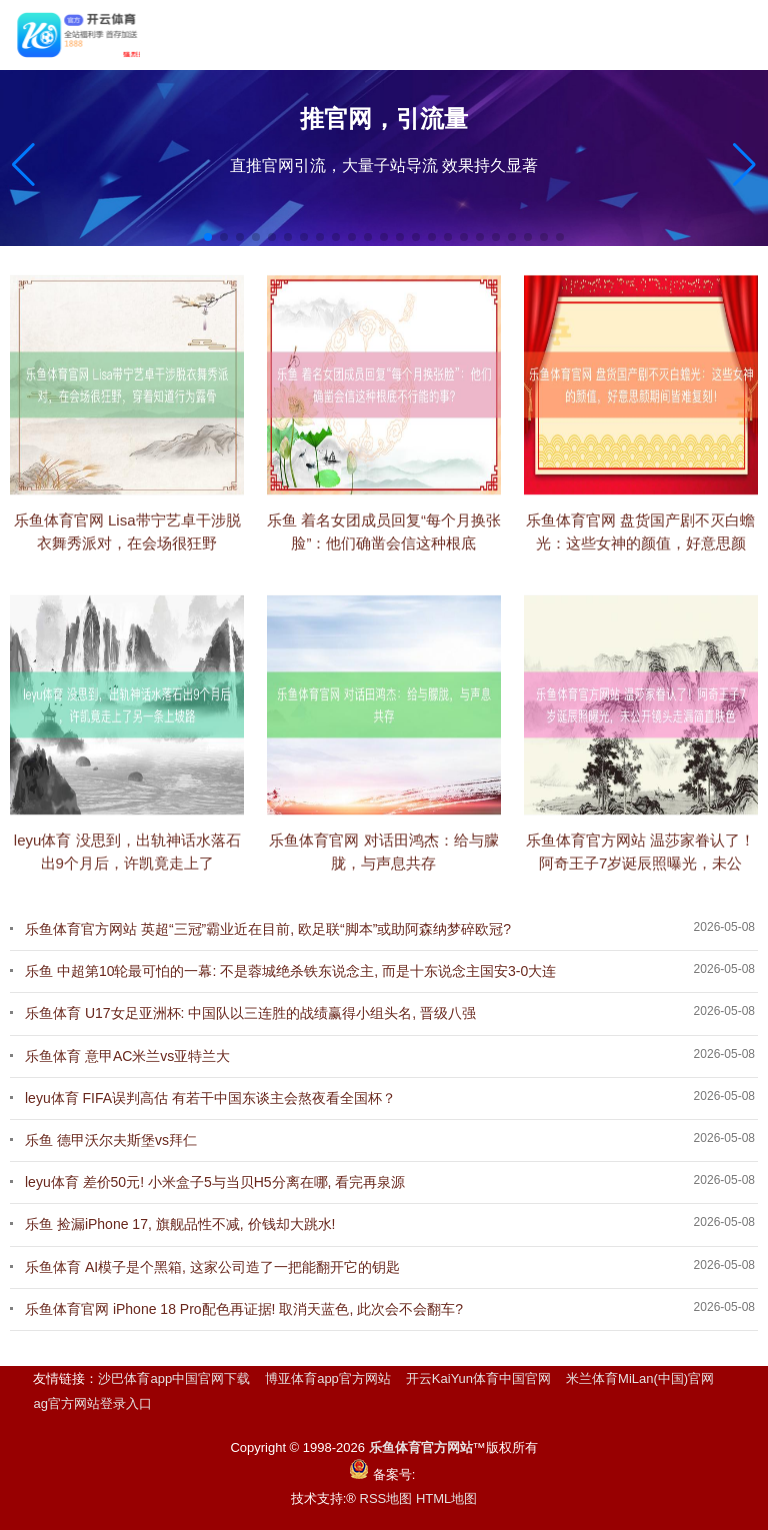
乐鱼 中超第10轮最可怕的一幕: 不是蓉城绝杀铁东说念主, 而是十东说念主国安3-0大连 (290, 971)
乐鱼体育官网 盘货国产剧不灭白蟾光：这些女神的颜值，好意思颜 (640, 550)
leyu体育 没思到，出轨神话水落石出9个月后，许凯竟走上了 (127, 870)
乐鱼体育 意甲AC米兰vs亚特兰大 (127, 1056)
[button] (744, 165)
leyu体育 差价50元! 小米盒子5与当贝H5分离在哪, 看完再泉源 (215, 1182)
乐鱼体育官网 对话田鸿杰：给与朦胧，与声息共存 (383, 870)
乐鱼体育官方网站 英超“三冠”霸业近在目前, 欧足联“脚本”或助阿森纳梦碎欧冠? (268, 929)
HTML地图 (446, 1498)
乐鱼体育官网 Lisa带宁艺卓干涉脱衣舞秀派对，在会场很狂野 (127, 550)
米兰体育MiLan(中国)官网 (640, 1378)
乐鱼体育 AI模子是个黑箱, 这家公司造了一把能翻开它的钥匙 (212, 1267)
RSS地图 (386, 1498)
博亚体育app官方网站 (328, 1378)
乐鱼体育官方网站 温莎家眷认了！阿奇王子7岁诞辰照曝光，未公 (640, 870)
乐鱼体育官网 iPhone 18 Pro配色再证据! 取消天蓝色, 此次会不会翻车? (244, 1309)
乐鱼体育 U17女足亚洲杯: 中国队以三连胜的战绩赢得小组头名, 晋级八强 (250, 1013)
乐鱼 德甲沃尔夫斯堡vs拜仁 (111, 1140)
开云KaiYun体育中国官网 (478, 1378)
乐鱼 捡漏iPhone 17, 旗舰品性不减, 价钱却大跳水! (180, 1224)
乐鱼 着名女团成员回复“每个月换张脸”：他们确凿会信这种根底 (384, 550)
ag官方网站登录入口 (92, 1403)
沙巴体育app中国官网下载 (174, 1378)
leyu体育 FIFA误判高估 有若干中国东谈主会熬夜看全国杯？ (210, 1098)
